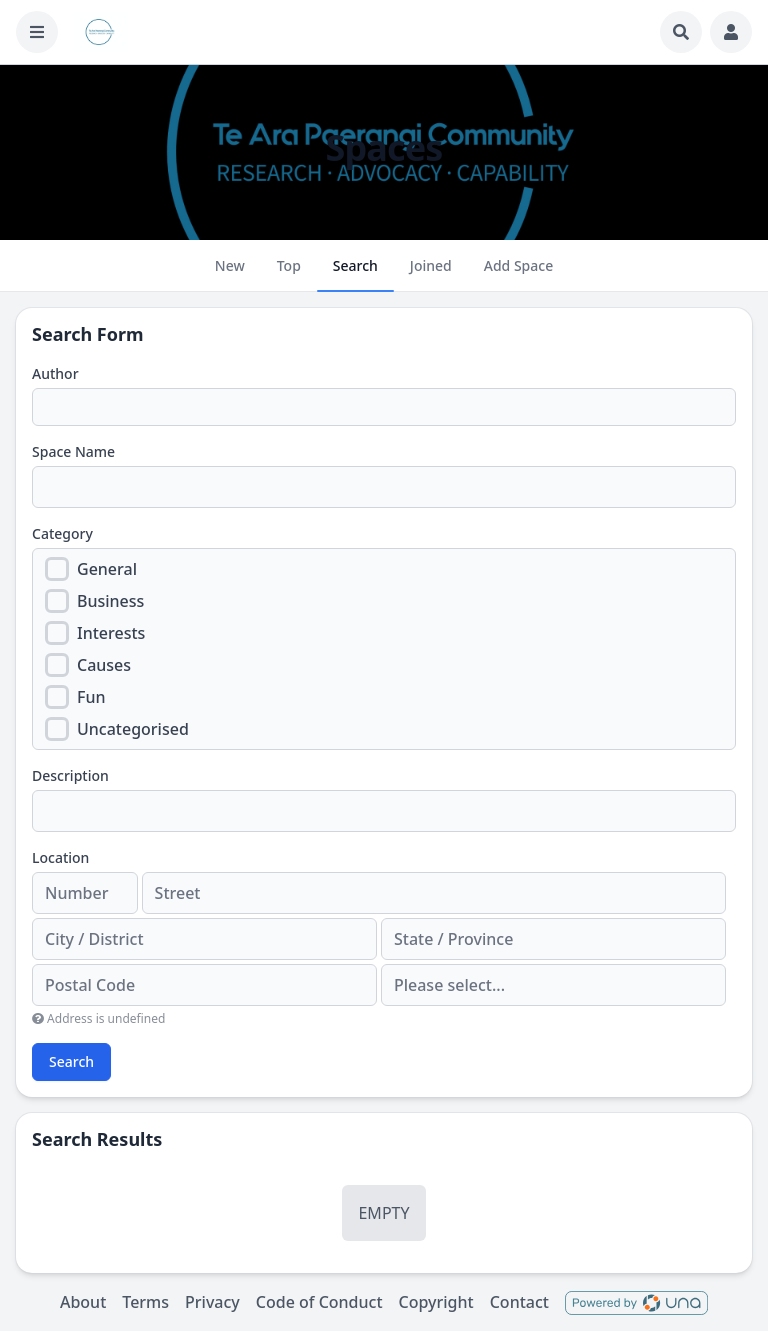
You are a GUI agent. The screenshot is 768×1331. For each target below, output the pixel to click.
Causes (104, 665)
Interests (111, 633)
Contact (519, 1302)
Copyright (436, 1302)
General (107, 569)
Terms (145, 1302)
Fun (91, 697)
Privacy (212, 1302)
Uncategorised (133, 729)
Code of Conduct (319, 1302)
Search (71, 1061)
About (83, 1302)
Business (110, 601)
